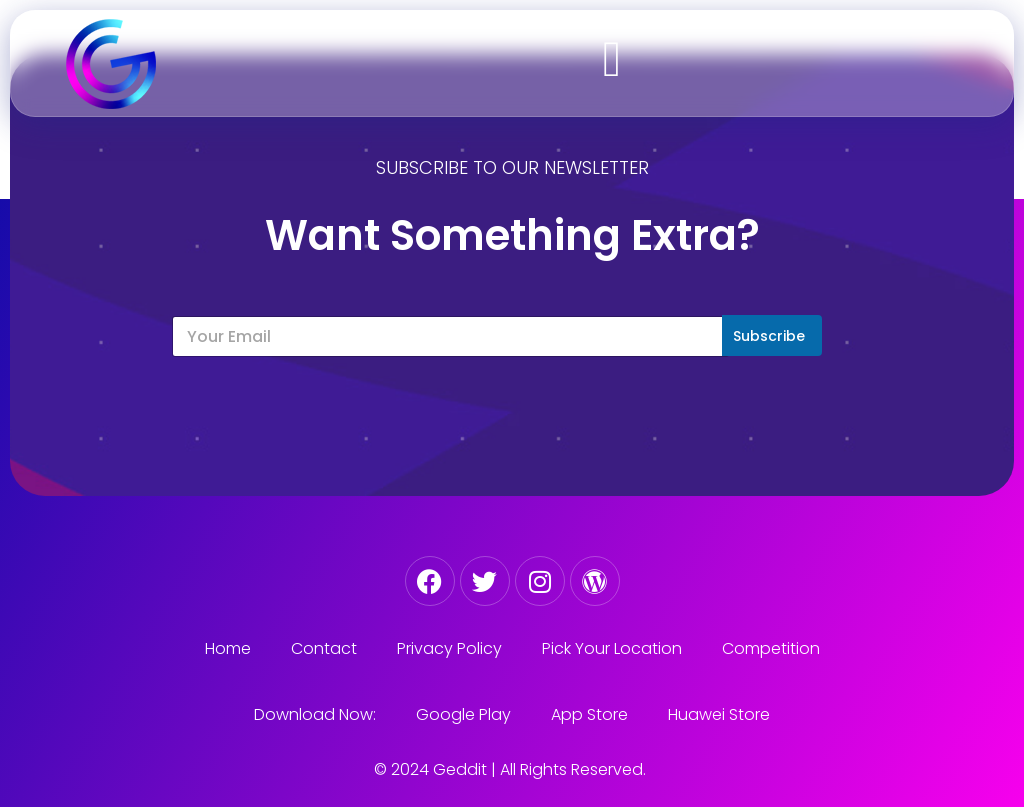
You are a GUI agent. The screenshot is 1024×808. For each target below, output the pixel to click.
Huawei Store (719, 714)
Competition (771, 648)
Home (228, 648)
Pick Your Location (612, 648)
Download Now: (315, 714)
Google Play (463, 714)
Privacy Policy (449, 648)
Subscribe (769, 336)
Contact (324, 648)
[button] (612, 58)
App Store (589, 714)
